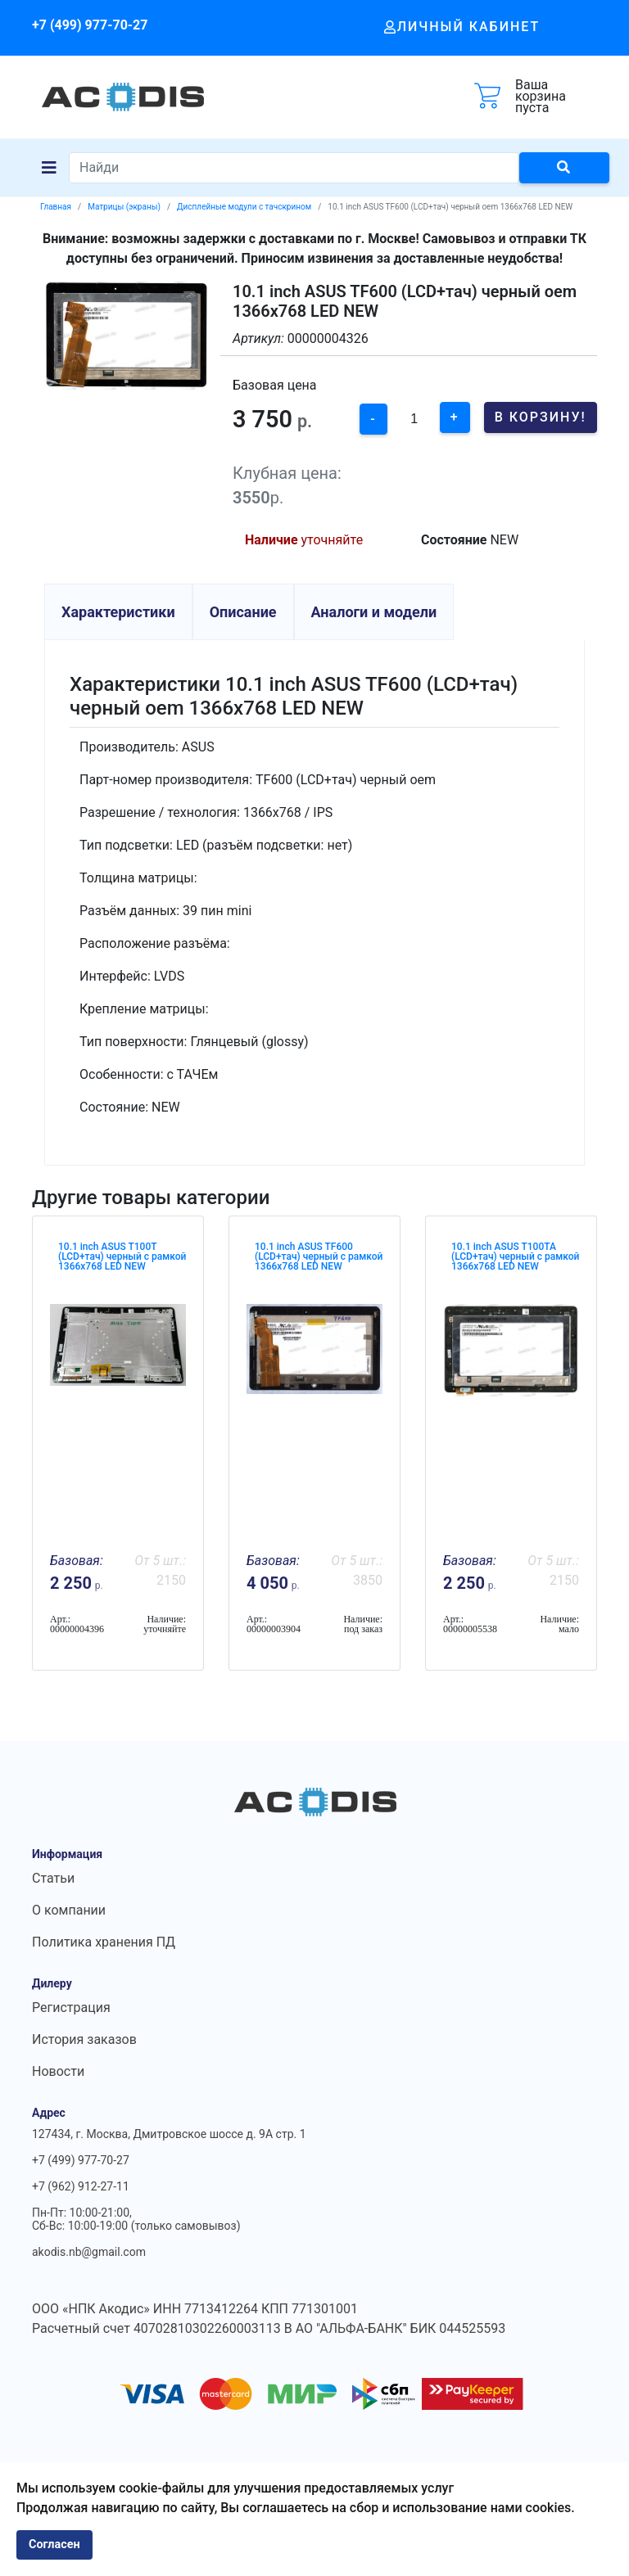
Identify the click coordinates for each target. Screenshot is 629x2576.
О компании (69, 1910)
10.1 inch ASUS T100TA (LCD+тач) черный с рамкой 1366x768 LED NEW (515, 1256)
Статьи (53, 1878)
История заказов (84, 2039)
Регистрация (71, 2007)
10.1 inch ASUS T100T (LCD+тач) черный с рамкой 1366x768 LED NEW (122, 1256)
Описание (243, 611)
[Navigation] (49, 167)
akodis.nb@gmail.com (89, 2251)
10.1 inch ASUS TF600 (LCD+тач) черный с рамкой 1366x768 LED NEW (318, 1256)
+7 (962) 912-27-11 (80, 2186)
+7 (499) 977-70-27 (89, 25)
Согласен (54, 2544)
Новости (58, 2071)
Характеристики (118, 611)
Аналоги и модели (374, 611)
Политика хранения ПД (103, 1942)
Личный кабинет (462, 26)
